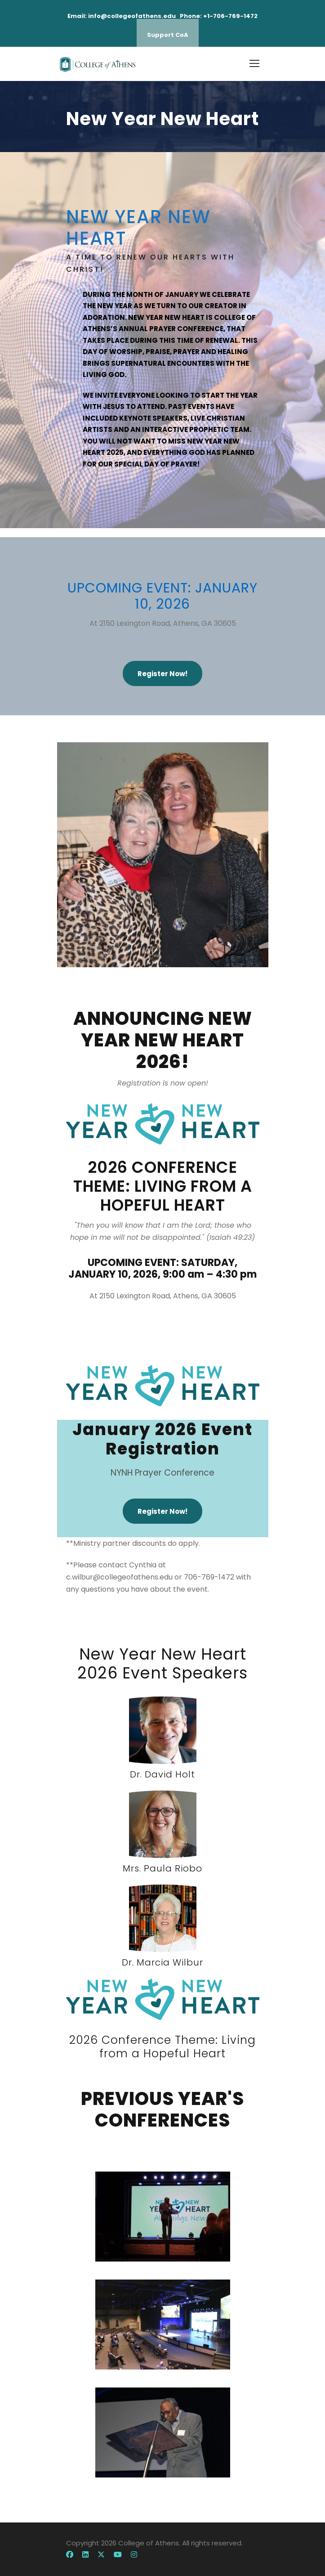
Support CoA (167, 35)
